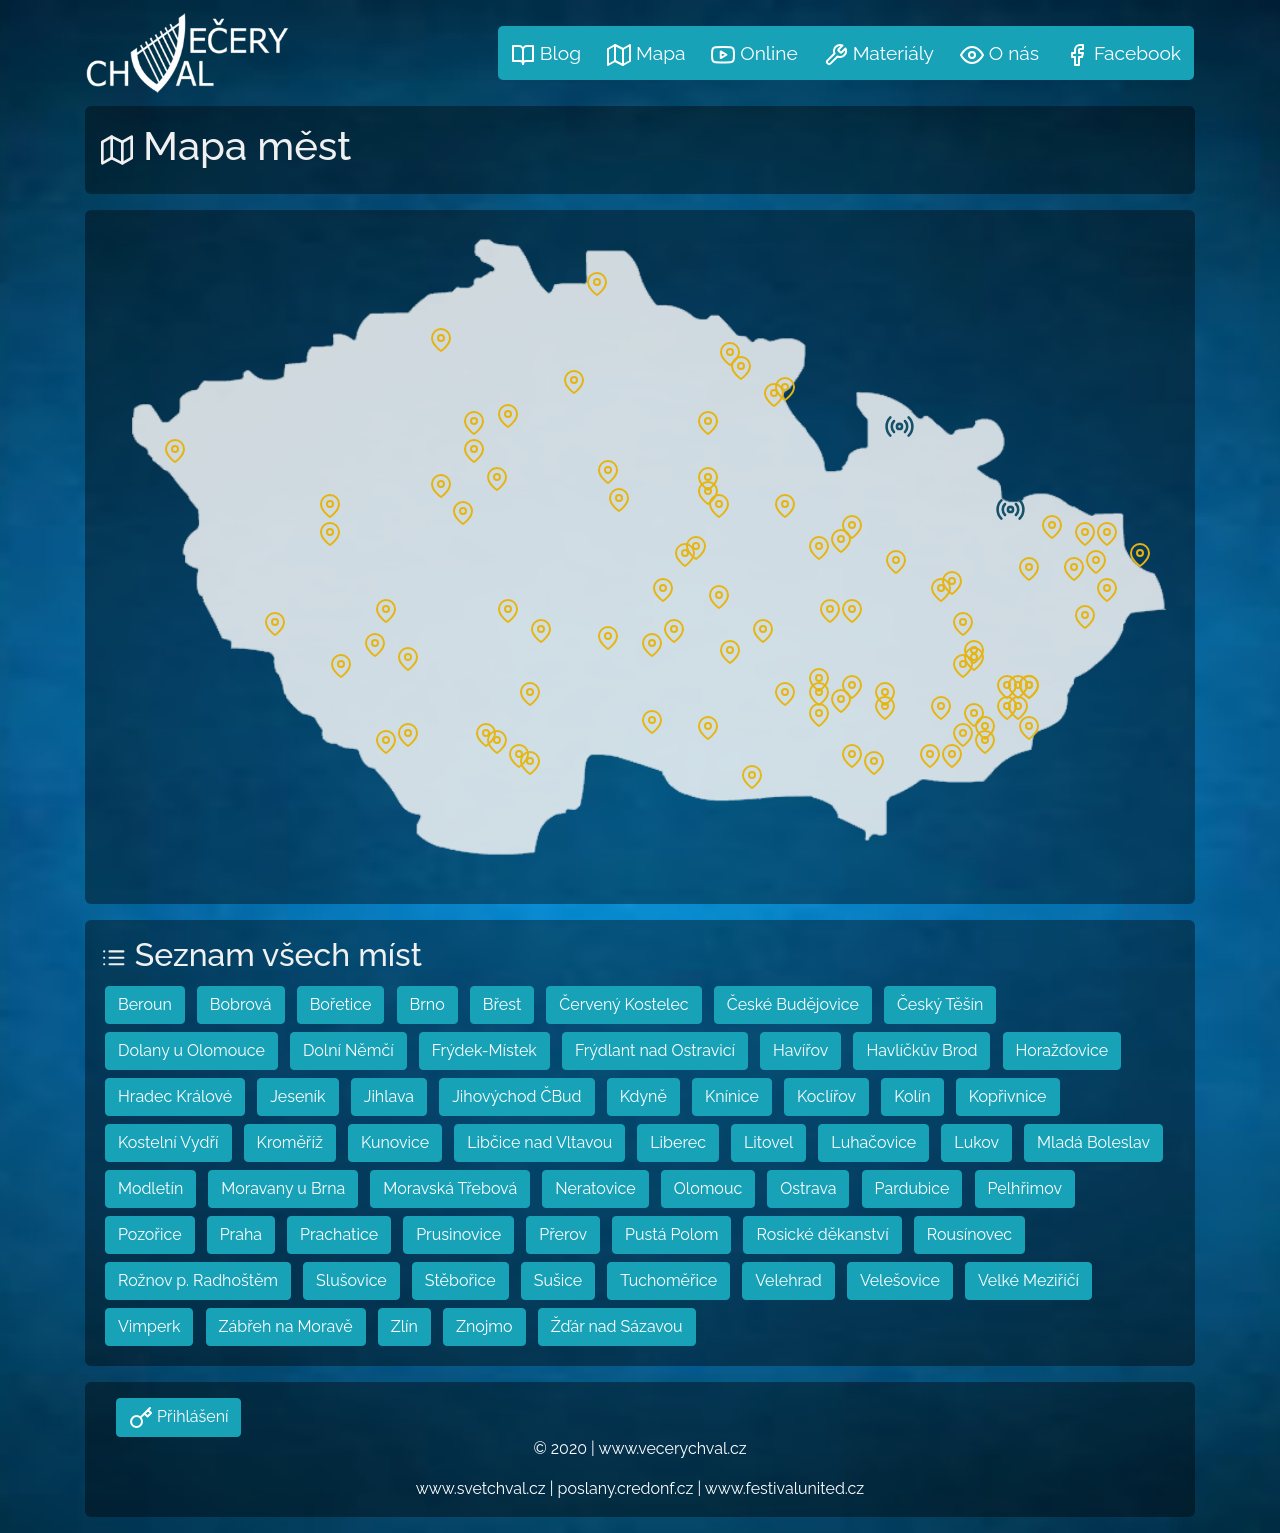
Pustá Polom (671, 1234)
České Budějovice (793, 1004)
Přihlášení (190, 1416)
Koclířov (826, 1096)
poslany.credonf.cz (626, 1488)
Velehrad (788, 1280)
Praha (241, 1234)
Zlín (404, 1326)
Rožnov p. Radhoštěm (198, 1280)
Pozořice (150, 1234)
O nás (999, 54)
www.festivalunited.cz (784, 1488)
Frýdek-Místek (484, 1050)
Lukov (976, 1142)
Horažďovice (1062, 1050)
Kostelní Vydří (168, 1142)
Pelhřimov (1025, 1188)
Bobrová (241, 1004)
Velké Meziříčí (1028, 1280)
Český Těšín (940, 1004)
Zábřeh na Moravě (286, 1326)
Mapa (646, 54)
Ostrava (808, 1188)
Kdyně (643, 1096)
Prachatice (339, 1234)
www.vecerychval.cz (672, 1448)
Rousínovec (969, 1234)
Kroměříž (290, 1142)
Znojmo (484, 1326)
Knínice (732, 1096)
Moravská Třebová (450, 1188)
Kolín (912, 1096)
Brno (427, 1004)
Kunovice (395, 1142)
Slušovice (351, 1280)
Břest (502, 1004)
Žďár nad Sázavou (617, 1326)
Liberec (678, 1142)
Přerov (563, 1234)
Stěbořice (460, 1280)
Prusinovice (458, 1234)
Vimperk (149, 1326)
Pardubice (912, 1188)
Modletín (150, 1188)
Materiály (879, 54)
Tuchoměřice (668, 1280)
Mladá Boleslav (1093, 1142)
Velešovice (900, 1280)
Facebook (1123, 54)
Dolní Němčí (348, 1050)
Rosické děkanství (822, 1234)
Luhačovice (873, 1142)
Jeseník (297, 1096)
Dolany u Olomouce (191, 1050)
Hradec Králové (175, 1096)
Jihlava (389, 1096)
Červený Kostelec (623, 1004)
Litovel (768, 1142)
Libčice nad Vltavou (539, 1142)
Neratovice (595, 1188)
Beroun (145, 1004)
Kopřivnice (1008, 1096)
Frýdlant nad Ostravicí (655, 1050)
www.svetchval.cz (481, 1488)
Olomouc (708, 1188)
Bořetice (341, 1004)
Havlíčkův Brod (921, 1050)
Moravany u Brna (283, 1188)
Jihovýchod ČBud (516, 1096)
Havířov (800, 1050)
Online (754, 54)
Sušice (558, 1280)
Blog (546, 54)
